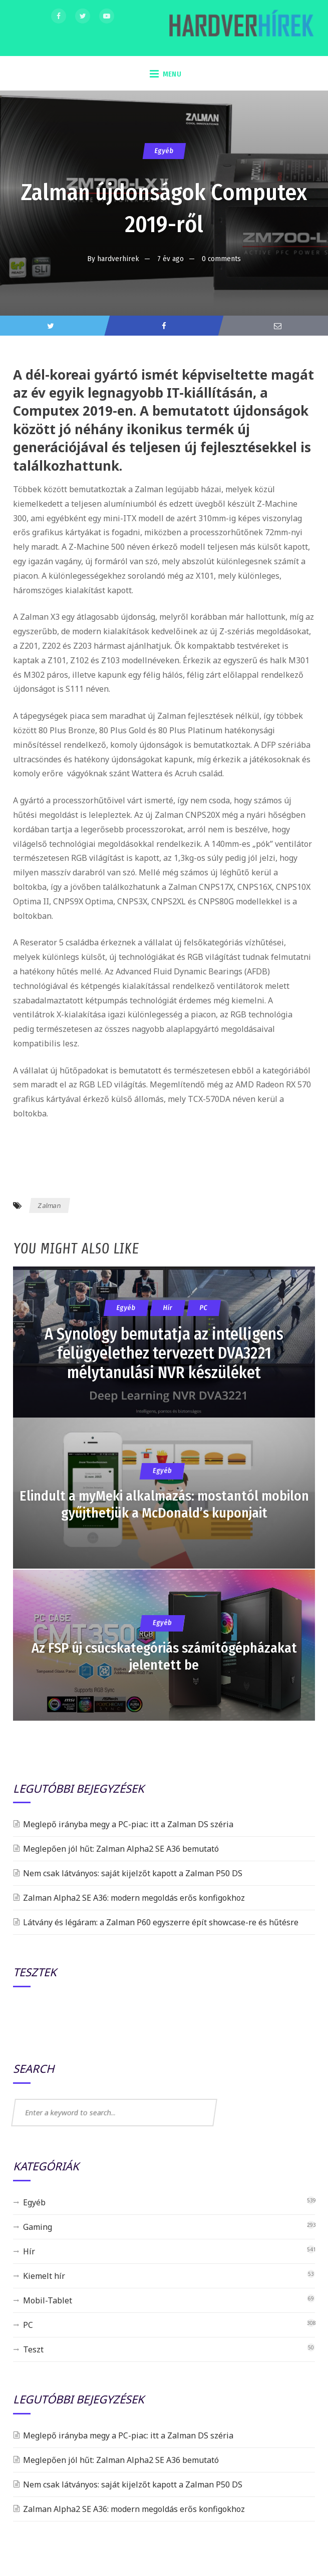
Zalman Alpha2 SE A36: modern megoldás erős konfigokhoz (134, 1897)
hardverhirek (118, 258)
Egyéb (164, 151)
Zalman (50, 1205)
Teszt (33, 2349)
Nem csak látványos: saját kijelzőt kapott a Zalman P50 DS (132, 1873)
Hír (29, 2251)
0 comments (221, 258)
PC (28, 2324)
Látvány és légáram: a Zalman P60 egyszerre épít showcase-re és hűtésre (160, 1922)
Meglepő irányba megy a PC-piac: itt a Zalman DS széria (128, 1824)
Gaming (37, 2226)
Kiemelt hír (44, 2275)
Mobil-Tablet (47, 2300)
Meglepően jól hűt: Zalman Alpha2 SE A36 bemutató (121, 1848)
